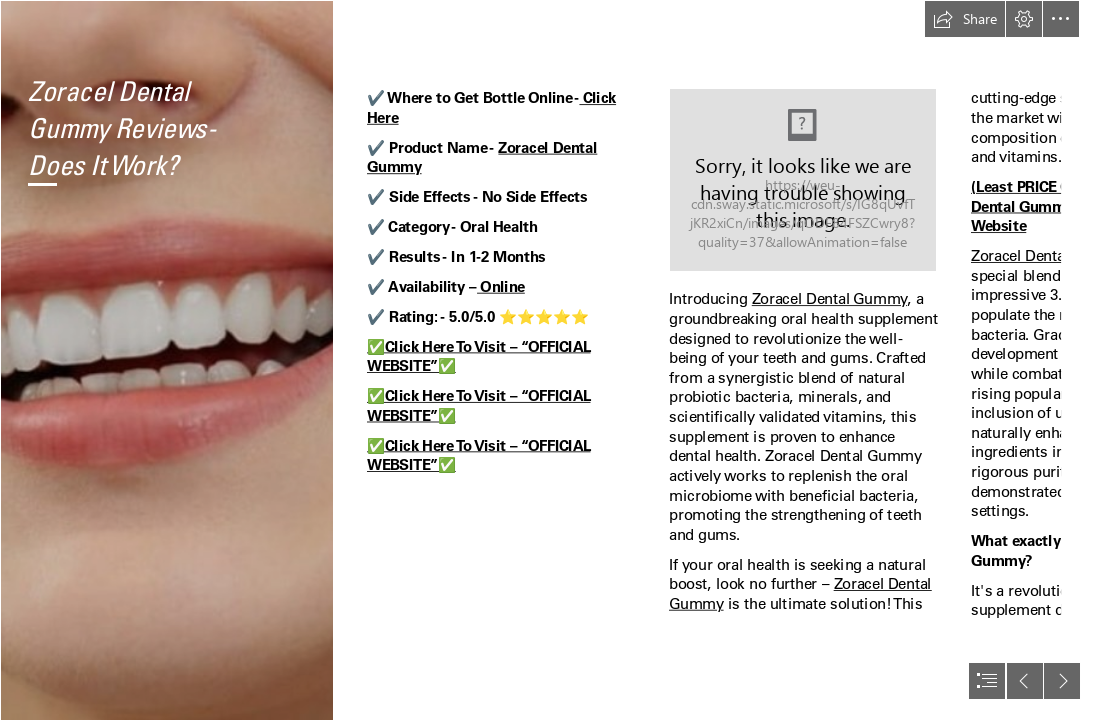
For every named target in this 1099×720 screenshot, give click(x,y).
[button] (965, 19)
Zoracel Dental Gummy (829, 299)
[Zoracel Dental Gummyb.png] (166, 360)
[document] (549, 360)
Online (501, 286)
